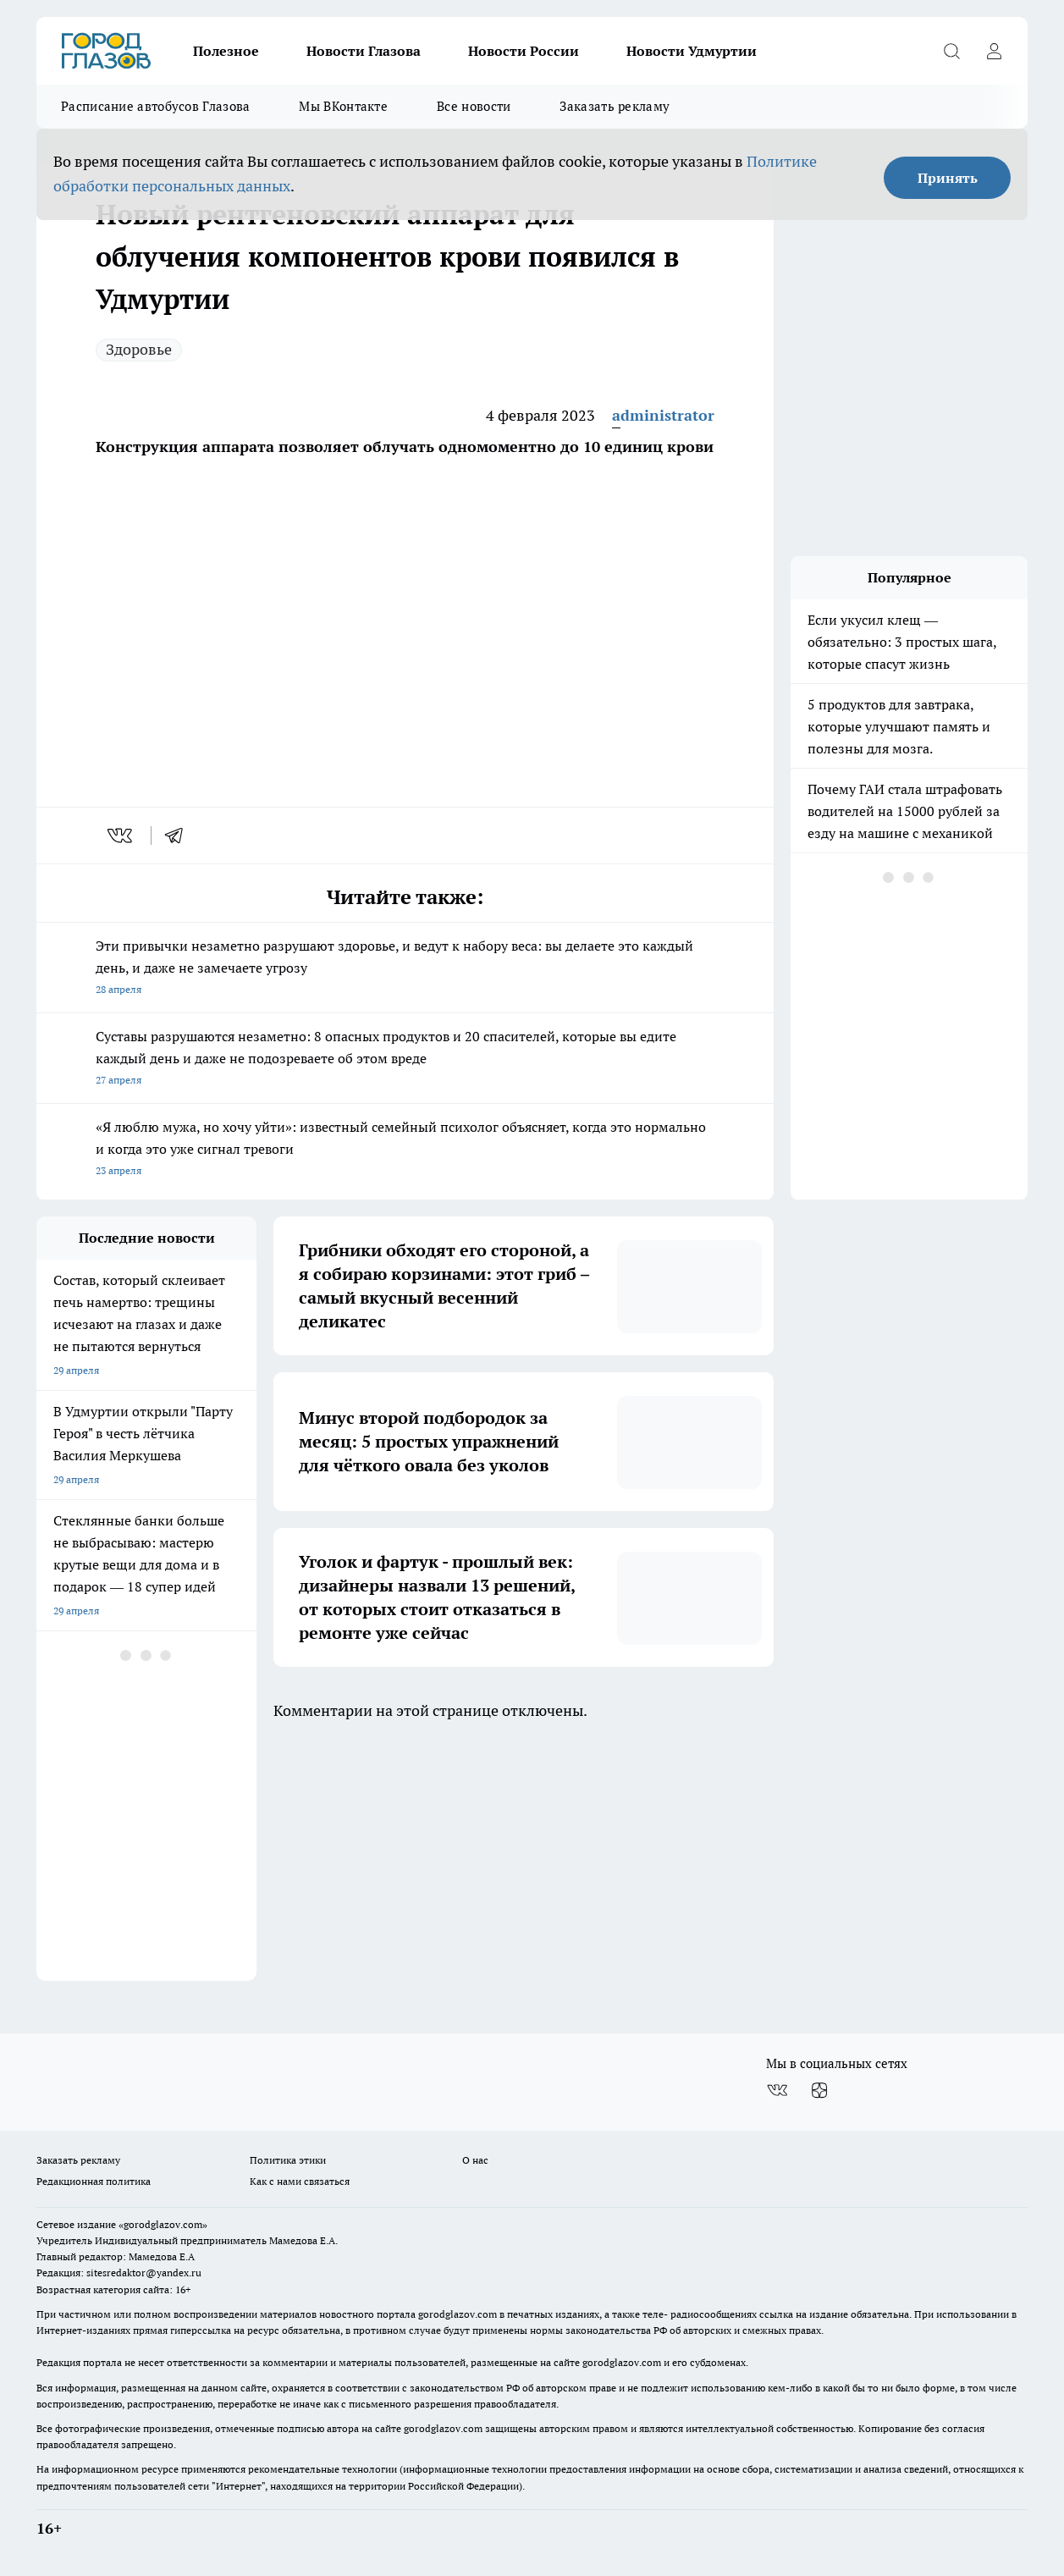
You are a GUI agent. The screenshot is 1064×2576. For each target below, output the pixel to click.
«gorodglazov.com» (163, 2224)
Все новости (473, 106)
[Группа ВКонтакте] (777, 2091)
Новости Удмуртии (691, 50)
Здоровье (139, 349)
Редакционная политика (93, 2181)
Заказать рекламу (615, 106)
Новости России (523, 50)
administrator (663, 415)
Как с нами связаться (300, 2181)
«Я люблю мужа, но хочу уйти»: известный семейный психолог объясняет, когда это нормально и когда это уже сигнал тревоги (405, 1150)
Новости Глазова (363, 50)
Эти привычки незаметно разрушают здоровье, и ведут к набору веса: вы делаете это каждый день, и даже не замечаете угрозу (405, 969)
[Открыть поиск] (951, 51)
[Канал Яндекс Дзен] (819, 2091)
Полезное (226, 50)
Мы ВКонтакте (343, 106)
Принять (948, 177)
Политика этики (288, 2160)
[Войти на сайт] (994, 51)
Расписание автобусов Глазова (155, 106)
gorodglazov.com (457, 2314)
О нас (475, 2160)
